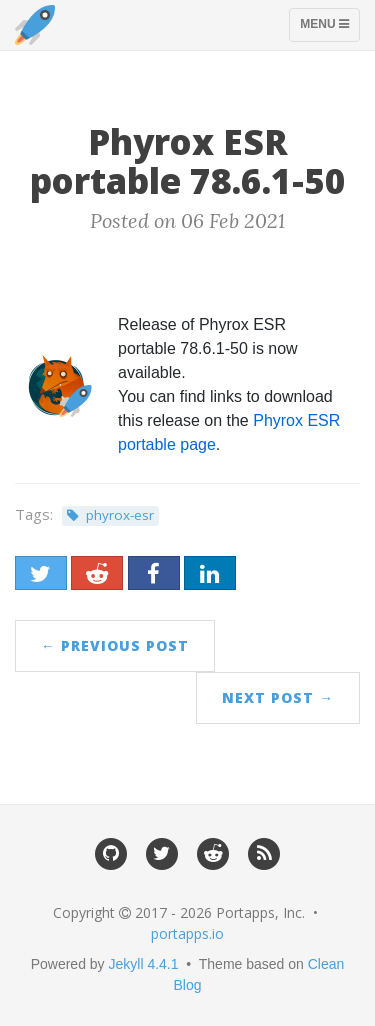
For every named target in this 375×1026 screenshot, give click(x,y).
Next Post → (278, 697)
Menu (329, 29)
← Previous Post (115, 645)
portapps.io (187, 933)
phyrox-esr (120, 515)
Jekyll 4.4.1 (144, 964)
